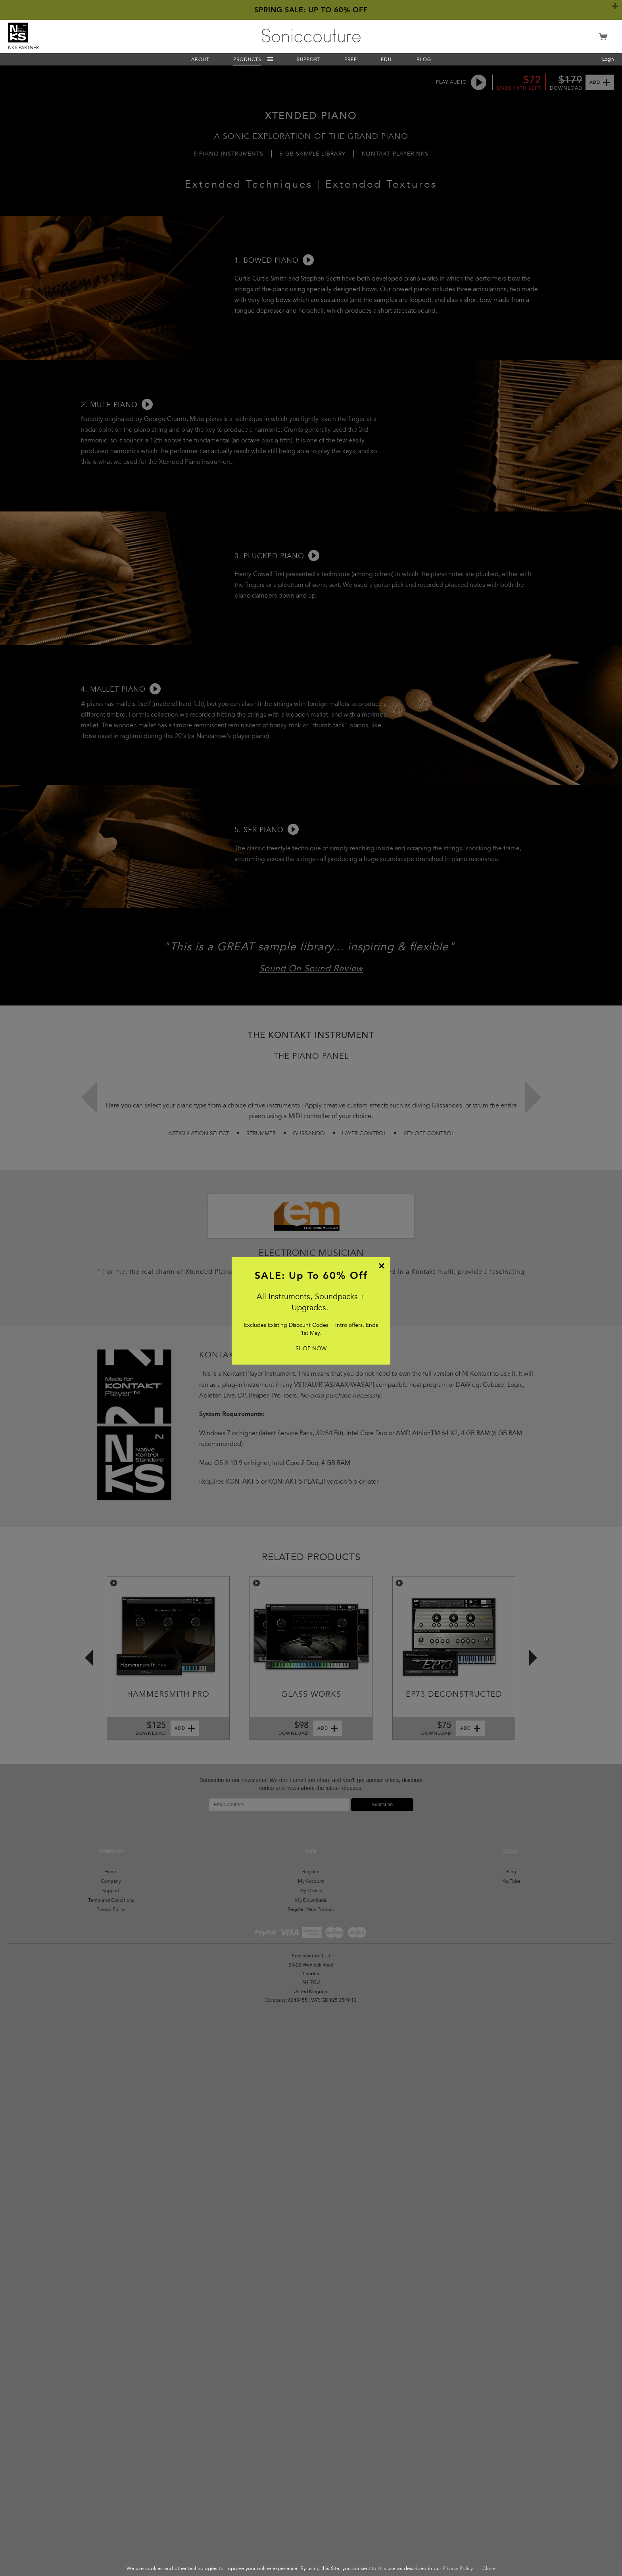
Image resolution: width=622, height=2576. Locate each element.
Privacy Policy (458, 2568)
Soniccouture (311, 35)
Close (488, 2568)
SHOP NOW (311, 1348)
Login (608, 59)
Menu (270, 59)
